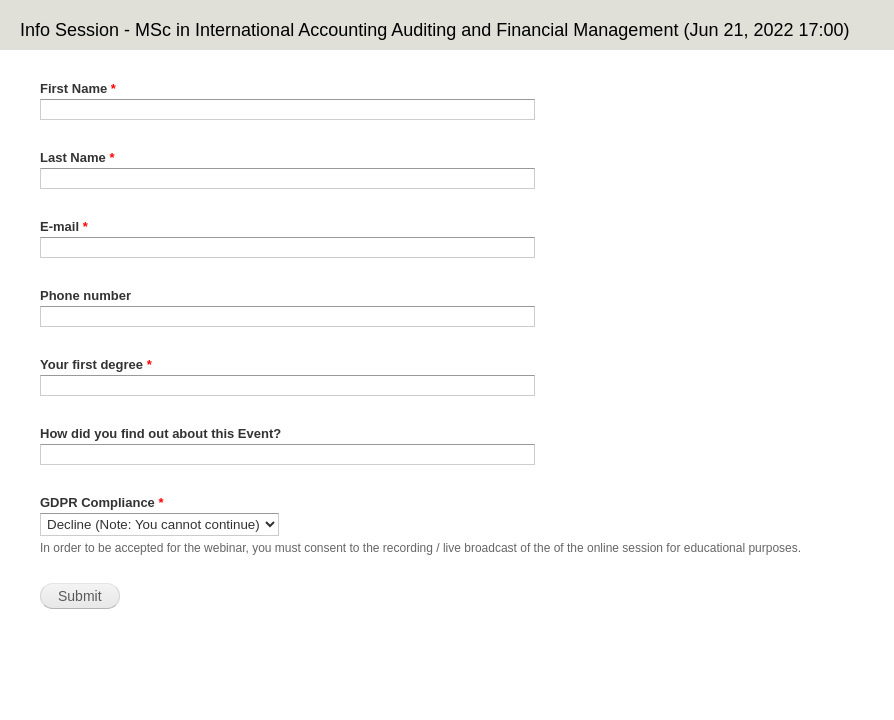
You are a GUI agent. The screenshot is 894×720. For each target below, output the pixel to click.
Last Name (77, 157)
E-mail (64, 226)
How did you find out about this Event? (160, 433)
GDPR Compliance (102, 502)
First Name (78, 88)
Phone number (85, 295)
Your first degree (96, 364)
